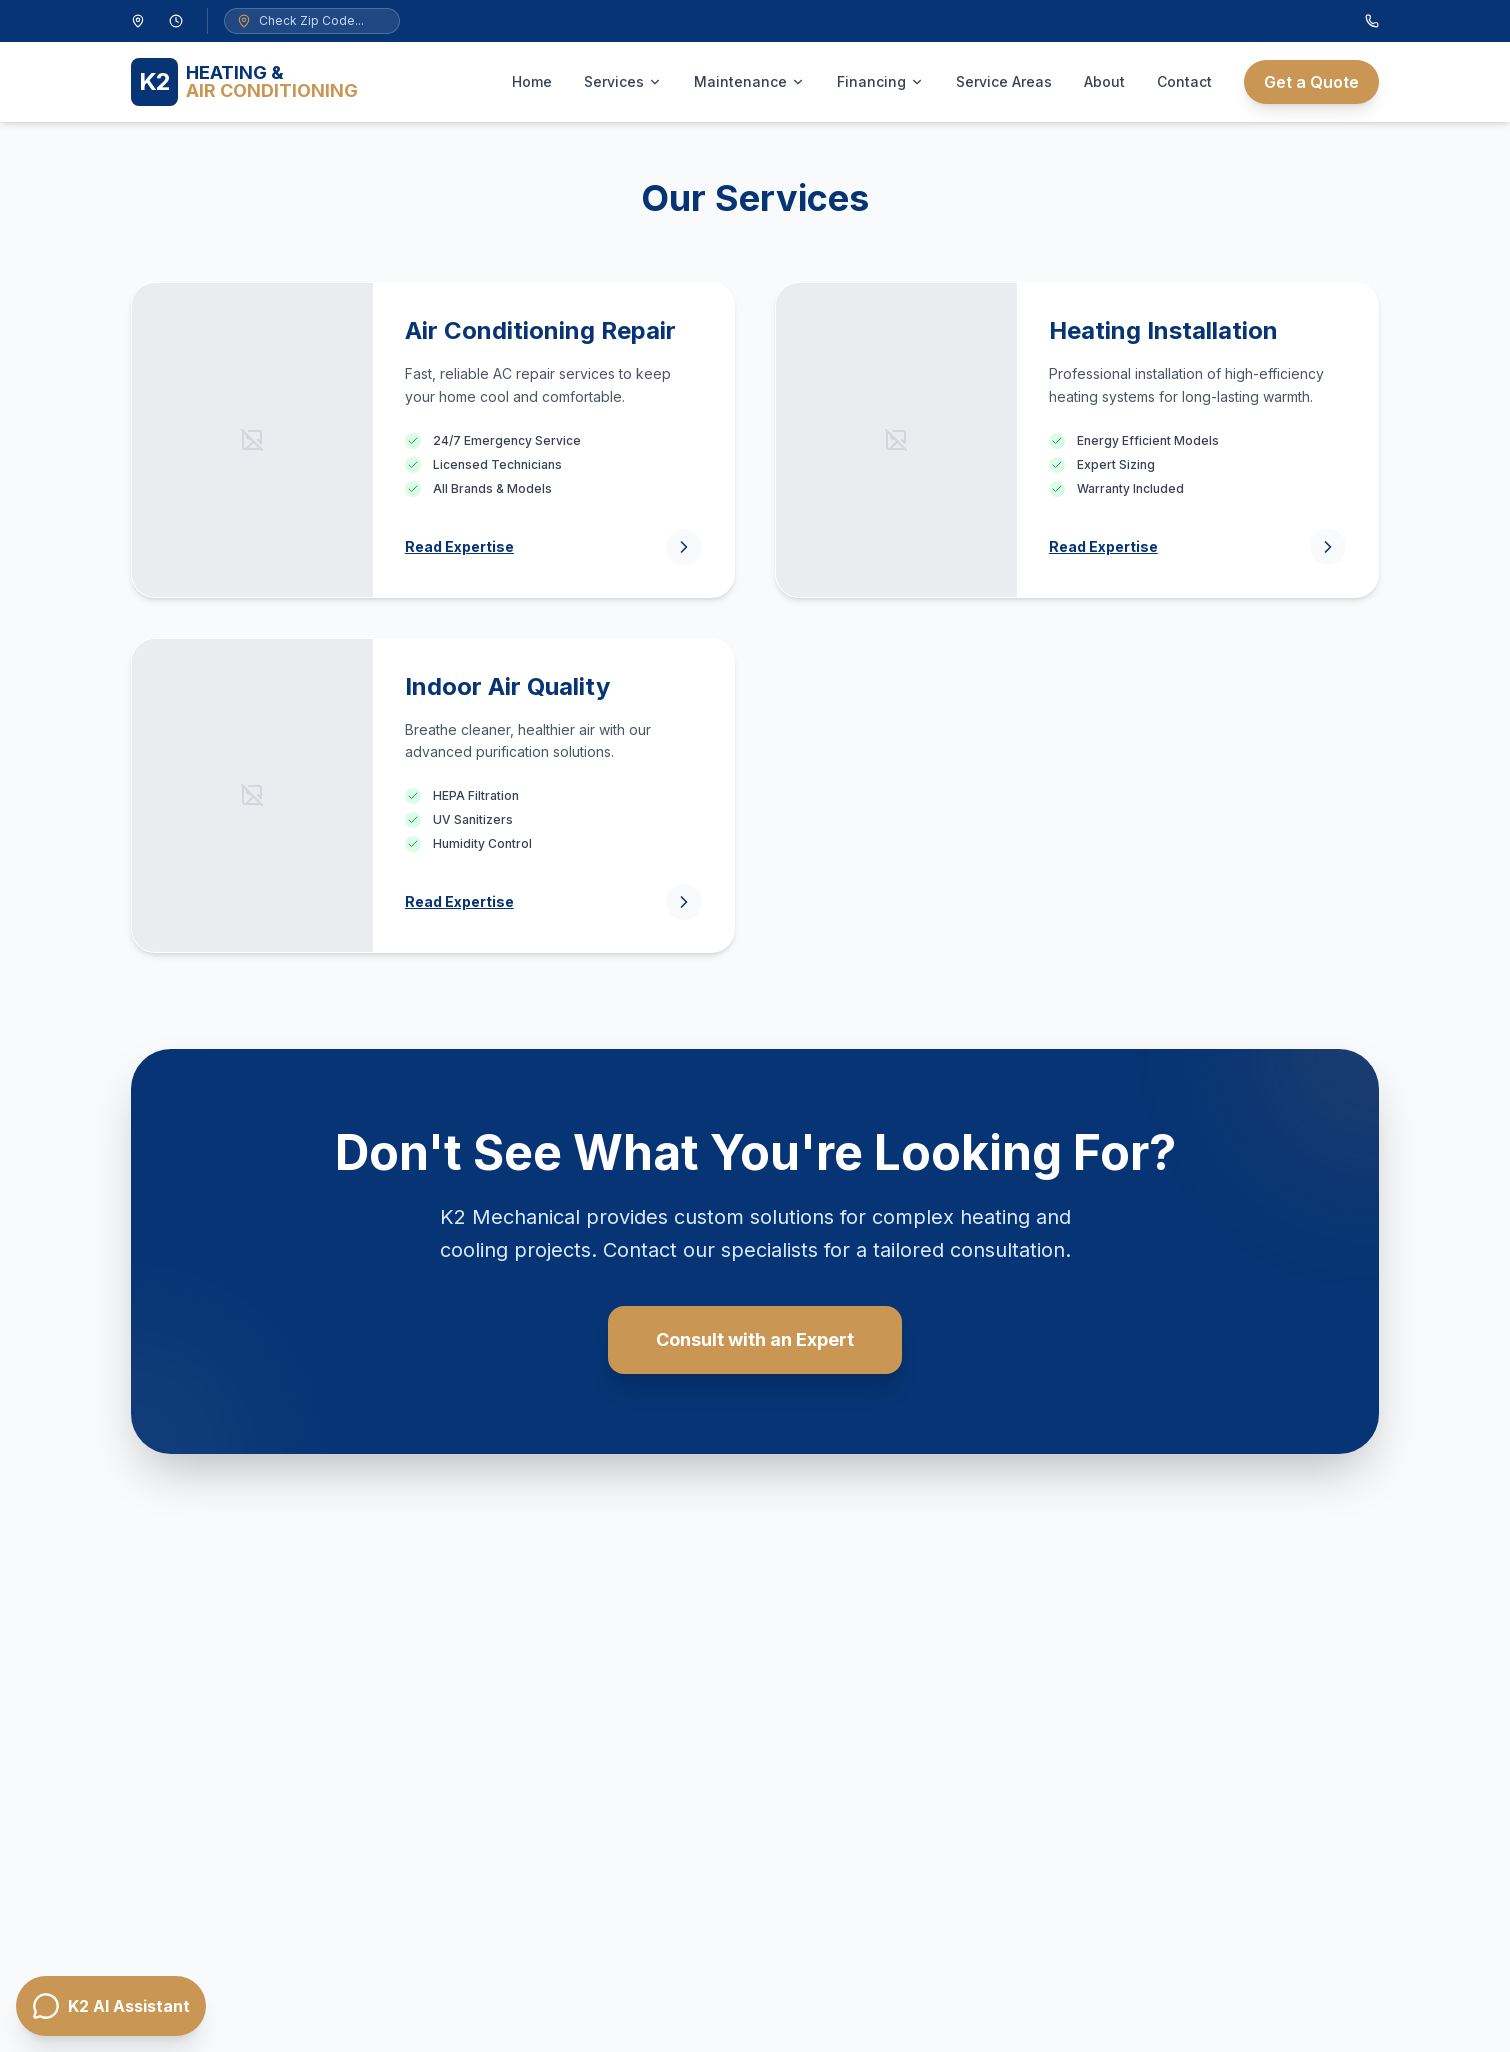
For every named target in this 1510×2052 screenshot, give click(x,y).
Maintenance (749, 81)
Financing (880, 81)
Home (532, 81)
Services (623, 81)
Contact (1184, 81)
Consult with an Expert (755, 1339)
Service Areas (1004, 81)
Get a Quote (1311, 82)
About (1104, 81)
